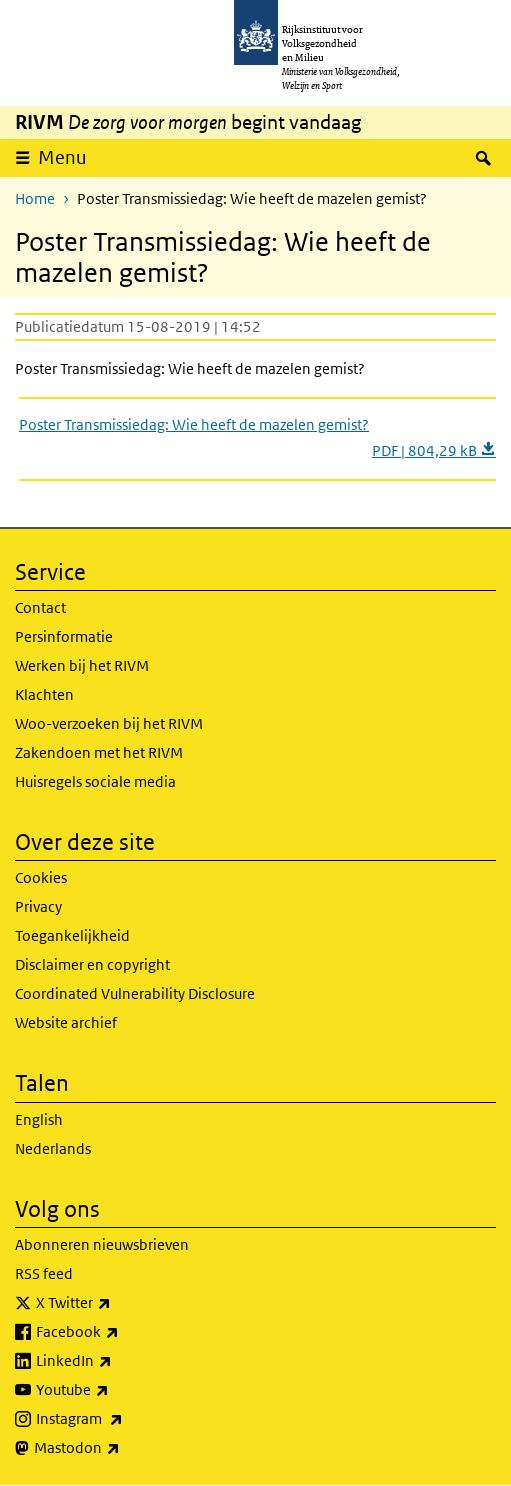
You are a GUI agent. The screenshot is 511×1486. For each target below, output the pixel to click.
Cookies (41, 877)
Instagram (123, 1419)
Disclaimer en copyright (92, 964)
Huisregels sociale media (95, 781)
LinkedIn (118, 1361)
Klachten (44, 694)
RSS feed (44, 1273)
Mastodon (121, 1448)
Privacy (38, 906)
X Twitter (117, 1303)
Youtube (116, 1390)
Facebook (121, 1332)
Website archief (66, 1022)
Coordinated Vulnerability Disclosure (135, 993)
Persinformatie (64, 636)
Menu (62, 157)
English (39, 1119)
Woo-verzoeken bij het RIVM (109, 723)
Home (35, 198)
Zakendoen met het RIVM (99, 752)
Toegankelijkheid (72, 935)
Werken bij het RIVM (82, 665)
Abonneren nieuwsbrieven (102, 1244)
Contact (40, 607)
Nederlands (53, 1148)
